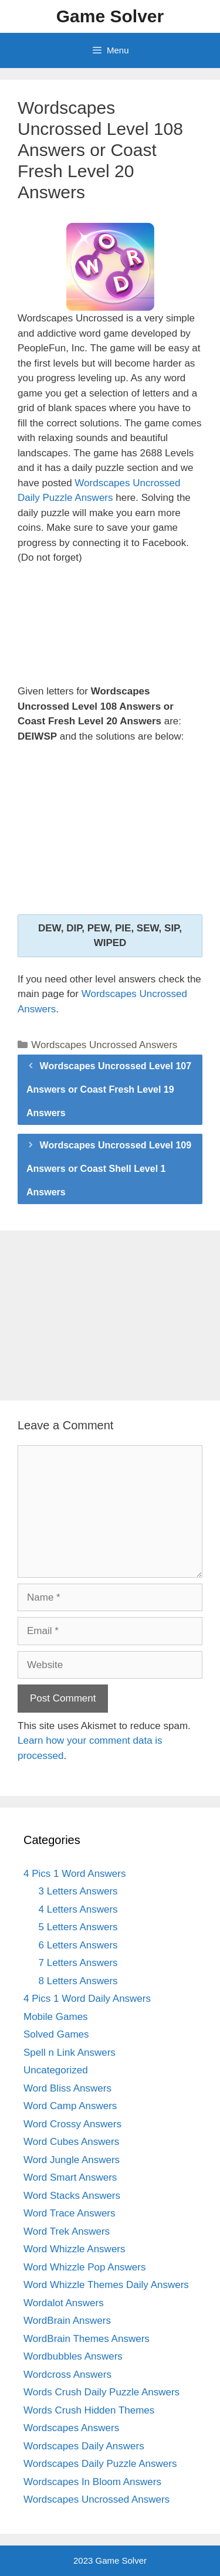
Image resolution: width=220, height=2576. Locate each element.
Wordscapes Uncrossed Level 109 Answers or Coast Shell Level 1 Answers (108, 1168)
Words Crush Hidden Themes (88, 2410)
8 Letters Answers (78, 1981)
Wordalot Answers (63, 2303)
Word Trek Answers (66, 2231)
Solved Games (56, 2034)
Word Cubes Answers (71, 2141)
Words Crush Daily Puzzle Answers (101, 2392)
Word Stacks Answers (71, 2195)
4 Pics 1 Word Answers (74, 1873)
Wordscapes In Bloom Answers (92, 2481)
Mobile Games (55, 2016)
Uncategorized (55, 2070)
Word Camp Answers (70, 2105)
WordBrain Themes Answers (86, 2338)
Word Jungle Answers (71, 2159)
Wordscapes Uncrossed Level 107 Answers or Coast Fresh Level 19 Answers (108, 1089)
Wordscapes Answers (71, 2427)
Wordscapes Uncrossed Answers (104, 1044)
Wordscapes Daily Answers (83, 2446)
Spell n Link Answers (69, 2052)
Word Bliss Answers (67, 2088)
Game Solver (110, 16)
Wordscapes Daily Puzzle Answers (100, 2463)
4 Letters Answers (78, 1909)
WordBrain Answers (67, 2320)
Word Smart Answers (70, 2177)
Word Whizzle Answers (74, 2249)
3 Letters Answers (78, 1891)
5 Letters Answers (78, 1927)
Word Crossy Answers (72, 2124)
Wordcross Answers (67, 2374)
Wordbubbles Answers (73, 2356)
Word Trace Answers (69, 2213)
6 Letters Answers (78, 1945)
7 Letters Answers (78, 1962)
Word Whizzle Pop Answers (84, 2267)
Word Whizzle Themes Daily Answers (106, 2284)
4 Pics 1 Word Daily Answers (87, 1998)
